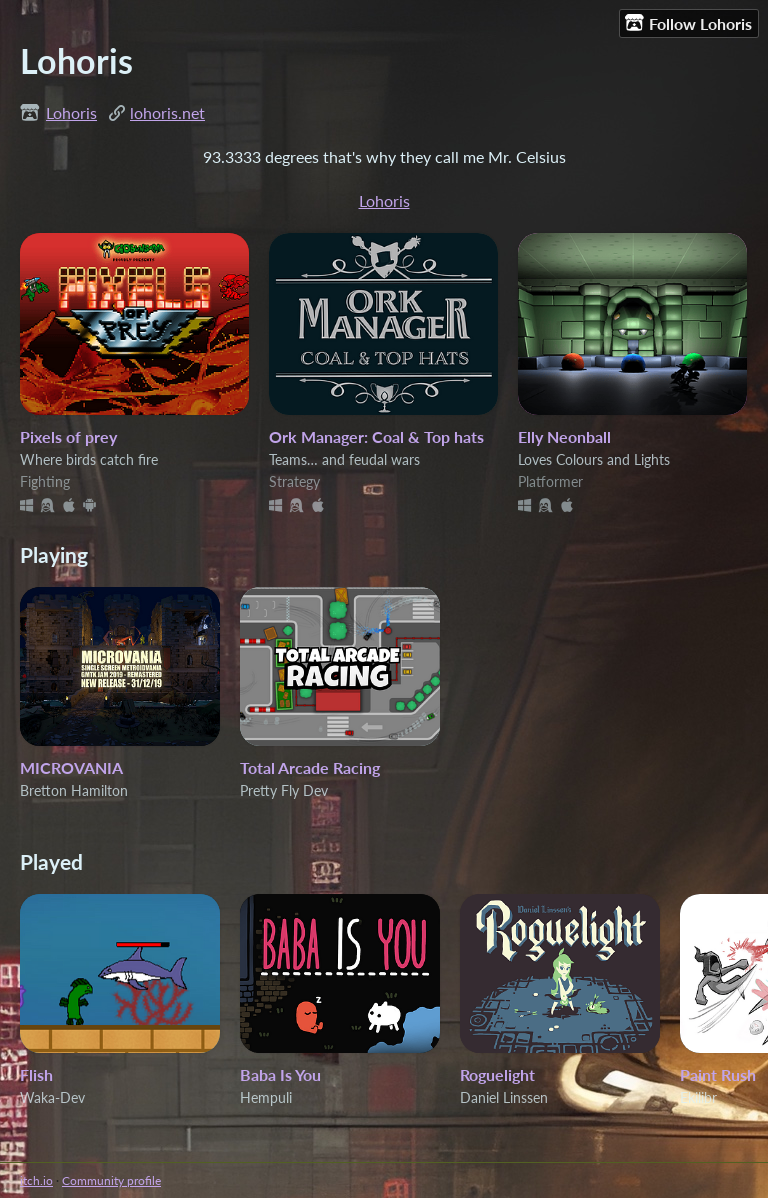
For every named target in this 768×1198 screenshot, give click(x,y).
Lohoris (71, 112)
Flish (36, 1074)
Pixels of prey (68, 436)
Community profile (111, 1180)
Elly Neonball (564, 436)
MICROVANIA (71, 767)
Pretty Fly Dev (284, 790)
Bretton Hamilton (74, 790)
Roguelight (497, 1074)
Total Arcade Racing (310, 767)
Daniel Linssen (504, 1097)
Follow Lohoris (688, 23)
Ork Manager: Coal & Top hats (376, 436)
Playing (54, 554)
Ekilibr (698, 1097)
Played (51, 861)
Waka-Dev (52, 1097)
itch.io (36, 1180)
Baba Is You (280, 1074)
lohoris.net (167, 112)
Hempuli (266, 1097)
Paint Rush (718, 1074)
